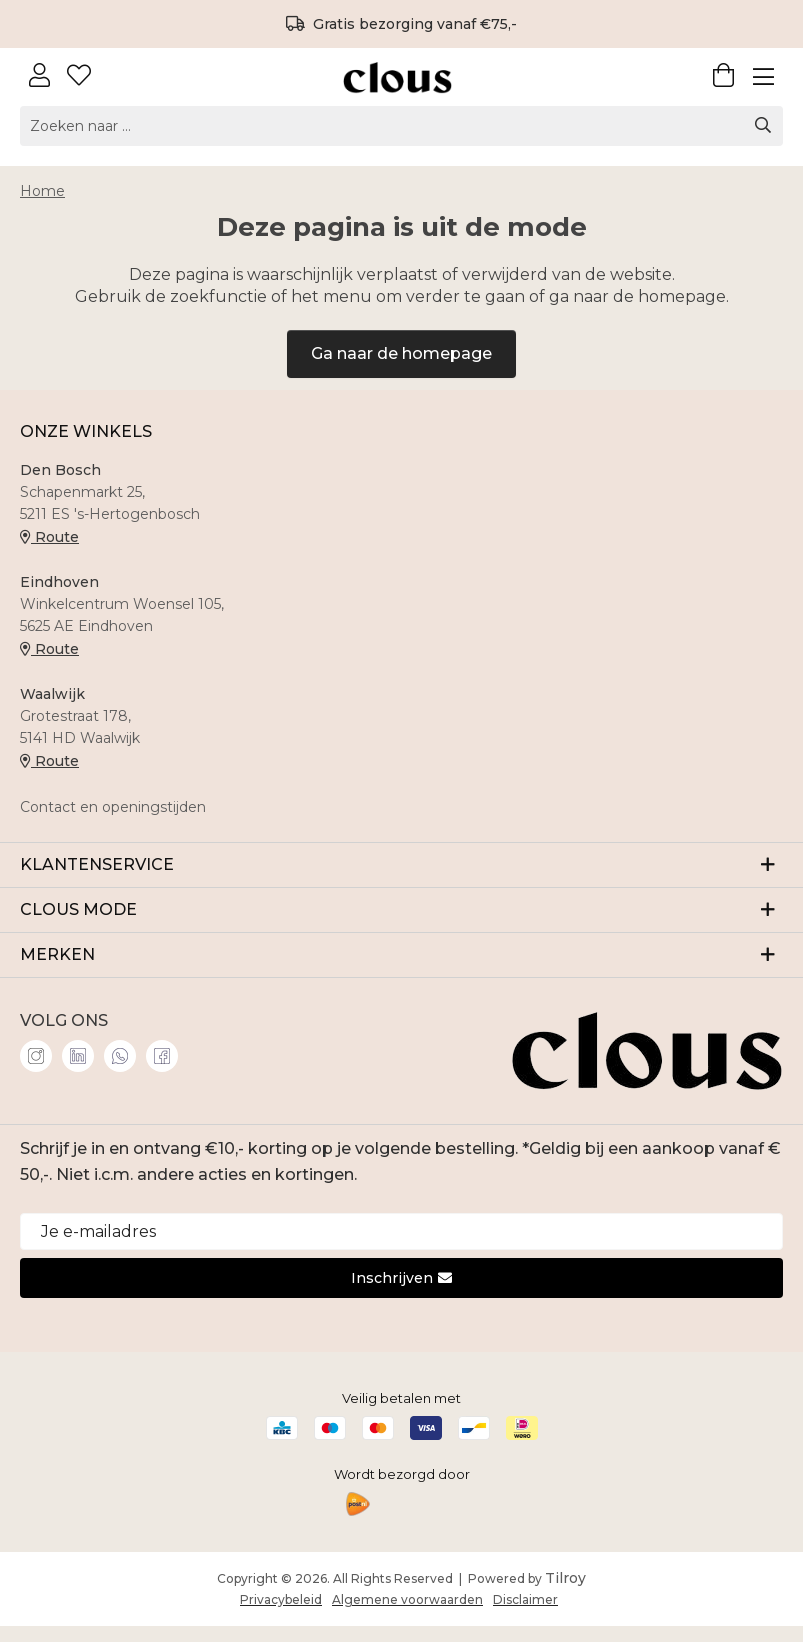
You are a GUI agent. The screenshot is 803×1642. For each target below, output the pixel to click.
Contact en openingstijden (113, 807)
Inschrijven (401, 1278)
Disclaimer (525, 1599)
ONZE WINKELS (86, 431)
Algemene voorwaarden (407, 1599)
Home (42, 191)
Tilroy (565, 1578)
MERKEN (401, 953)
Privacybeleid (281, 1599)
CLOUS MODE (401, 908)
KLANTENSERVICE (401, 863)
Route (49, 537)
